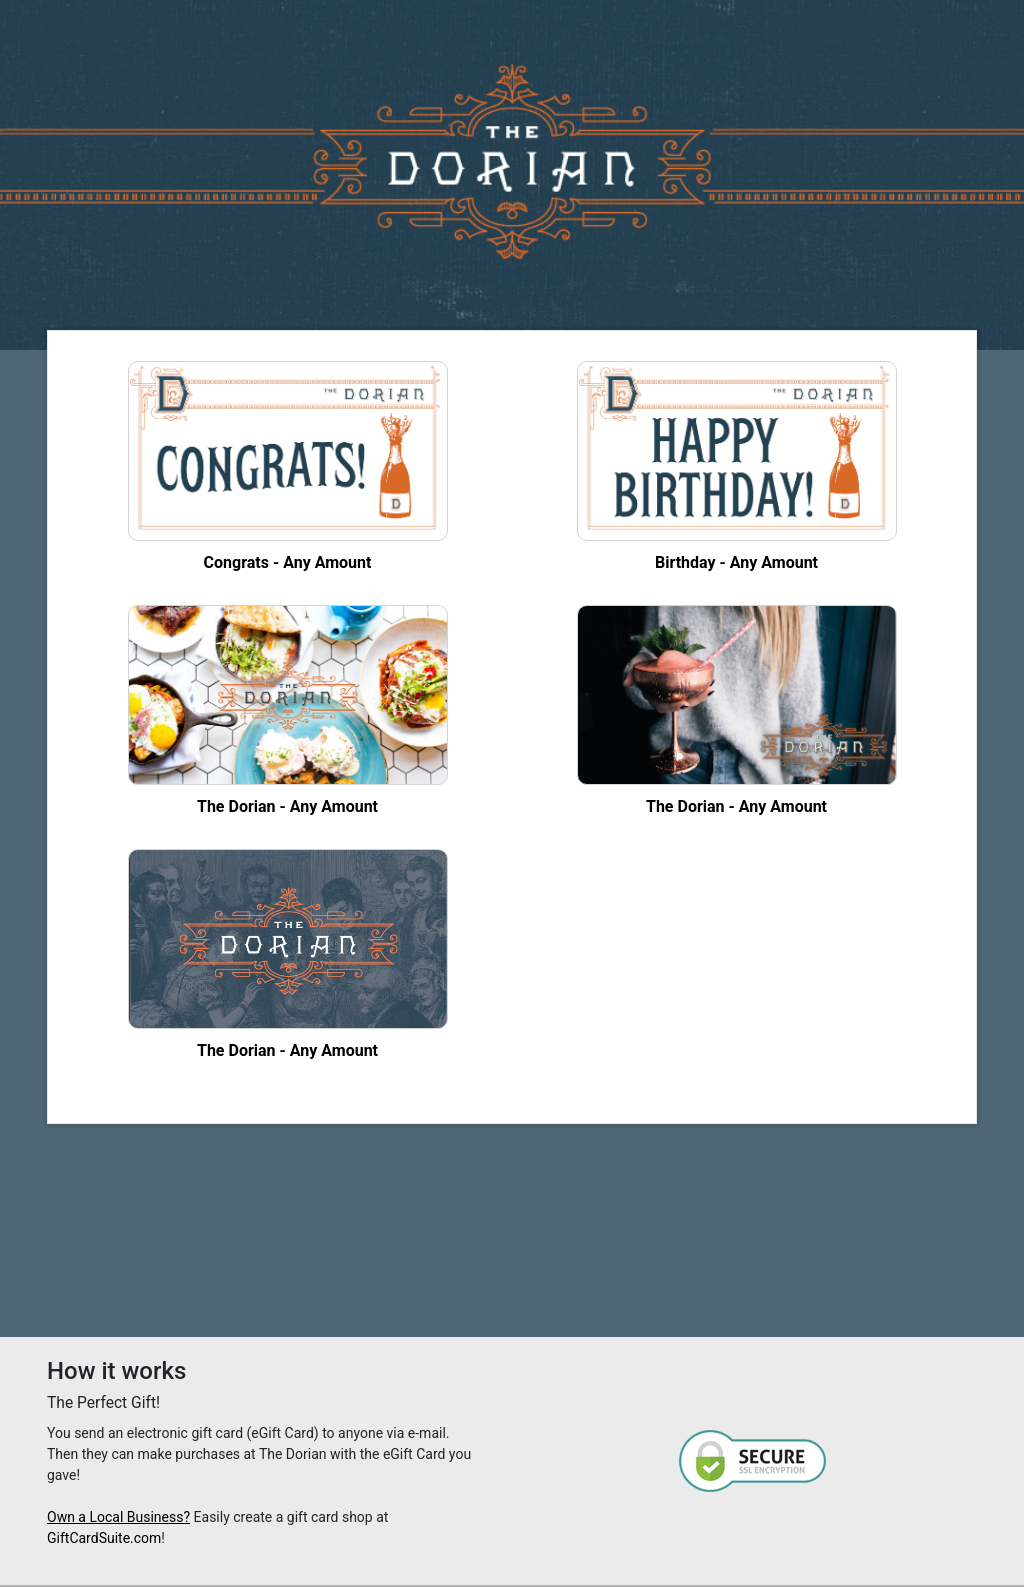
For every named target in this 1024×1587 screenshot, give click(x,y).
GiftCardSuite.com (104, 1538)
